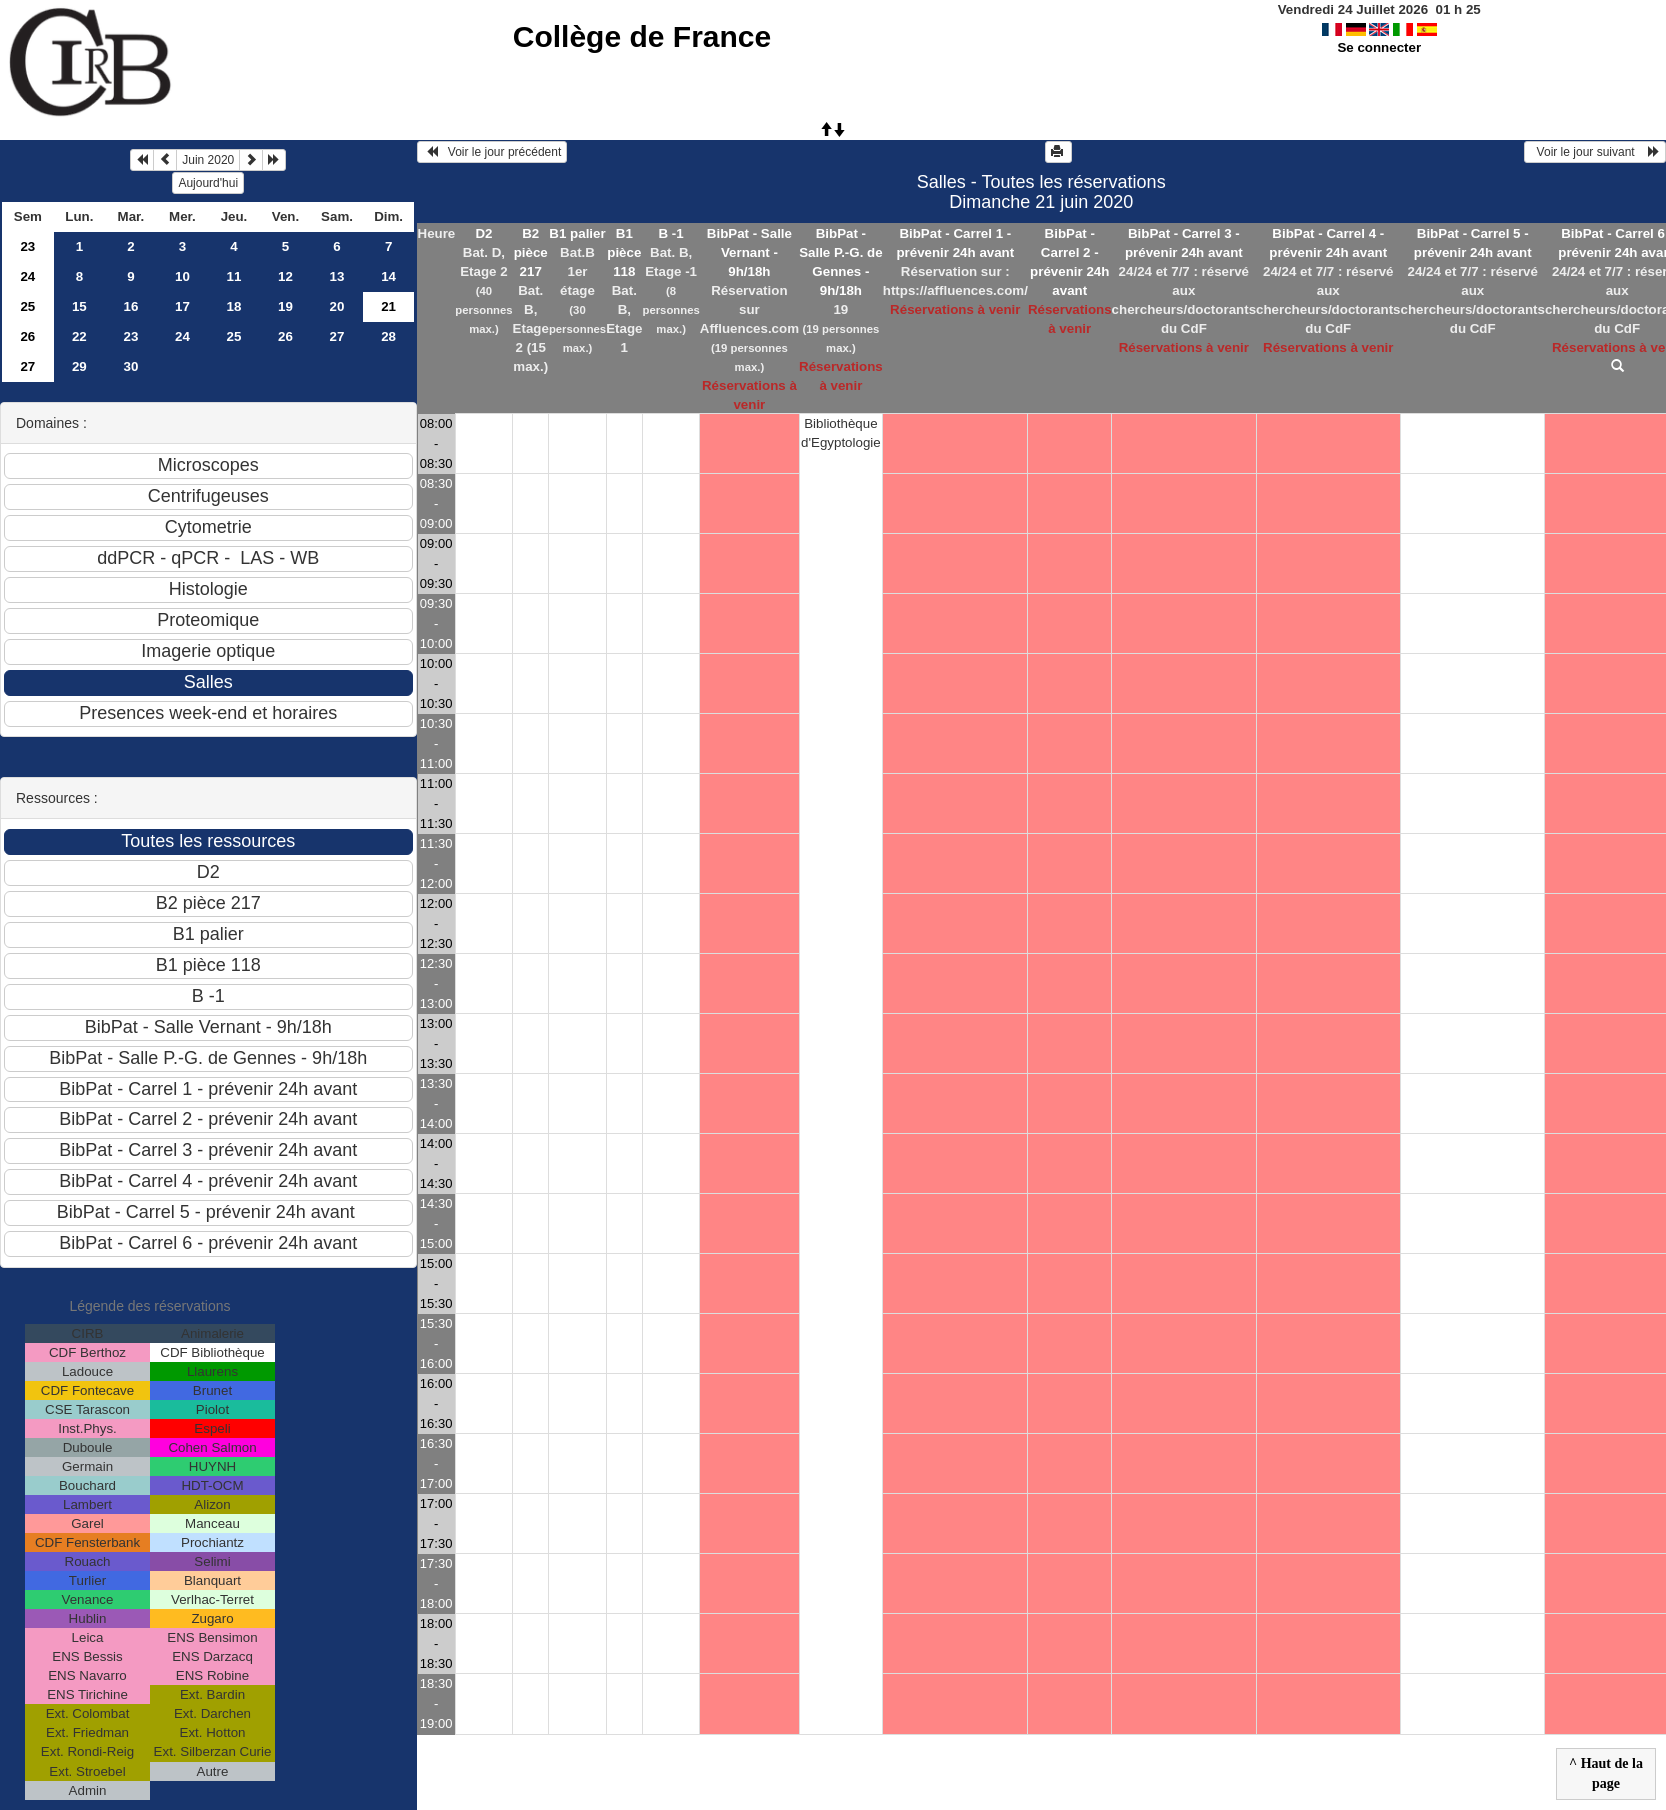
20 (337, 306)
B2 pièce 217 (531, 252)
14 (388, 276)
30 (130, 366)
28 (388, 336)
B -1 (671, 233)
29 (79, 366)
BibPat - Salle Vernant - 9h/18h (749, 252)
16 (130, 306)
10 (182, 276)
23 (27, 246)
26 (27, 336)
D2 (483, 233)
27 (337, 336)
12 (285, 276)
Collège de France (642, 36)
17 (182, 306)
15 (79, 306)
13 (337, 276)
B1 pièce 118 (624, 252)
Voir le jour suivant (1595, 152)
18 (234, 306)
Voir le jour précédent (492, 152)
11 (234, 276)
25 (27, 306)
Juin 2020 (208, 160)
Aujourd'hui (208, 183)
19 (285, 306)
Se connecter (1379, 47)
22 (79, 336)
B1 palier (577, 233)
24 (27, 276)
